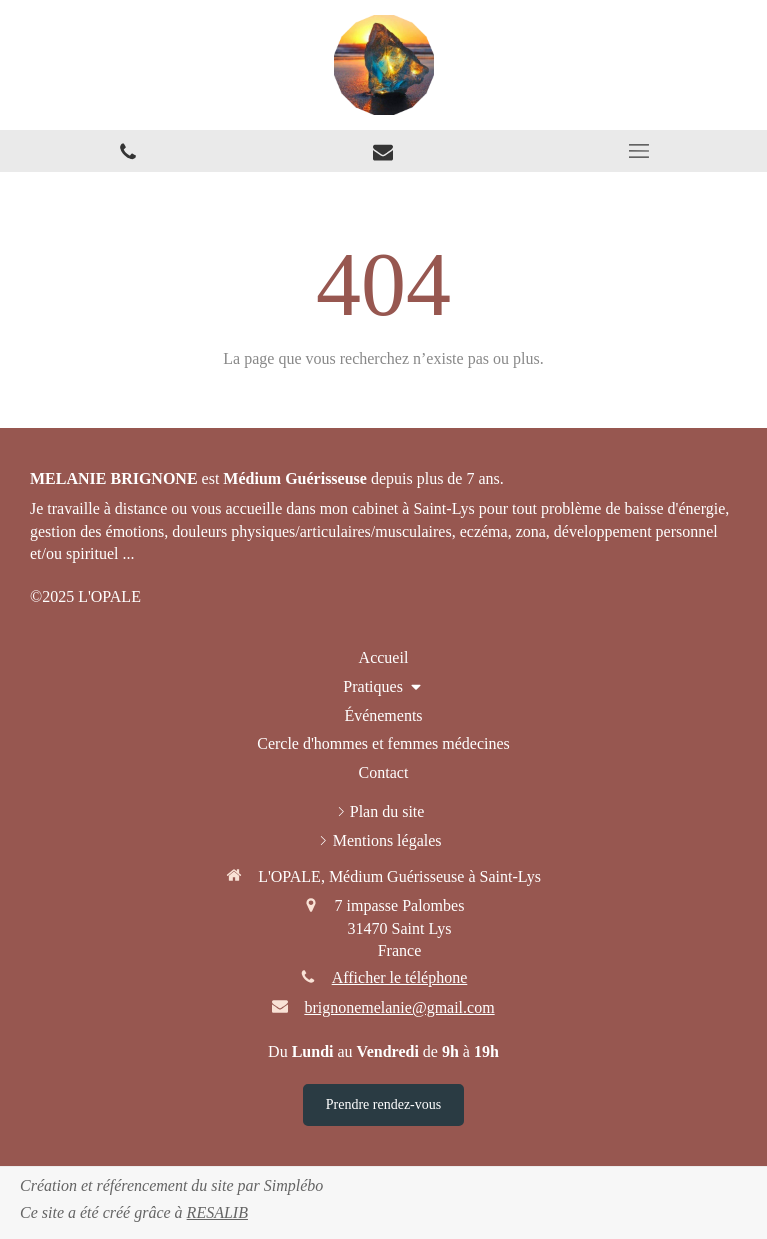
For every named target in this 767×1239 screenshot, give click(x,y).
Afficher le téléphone (400, 977)
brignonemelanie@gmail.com (399, 1007)
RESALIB (217, 1212)
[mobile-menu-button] (639, 151)
